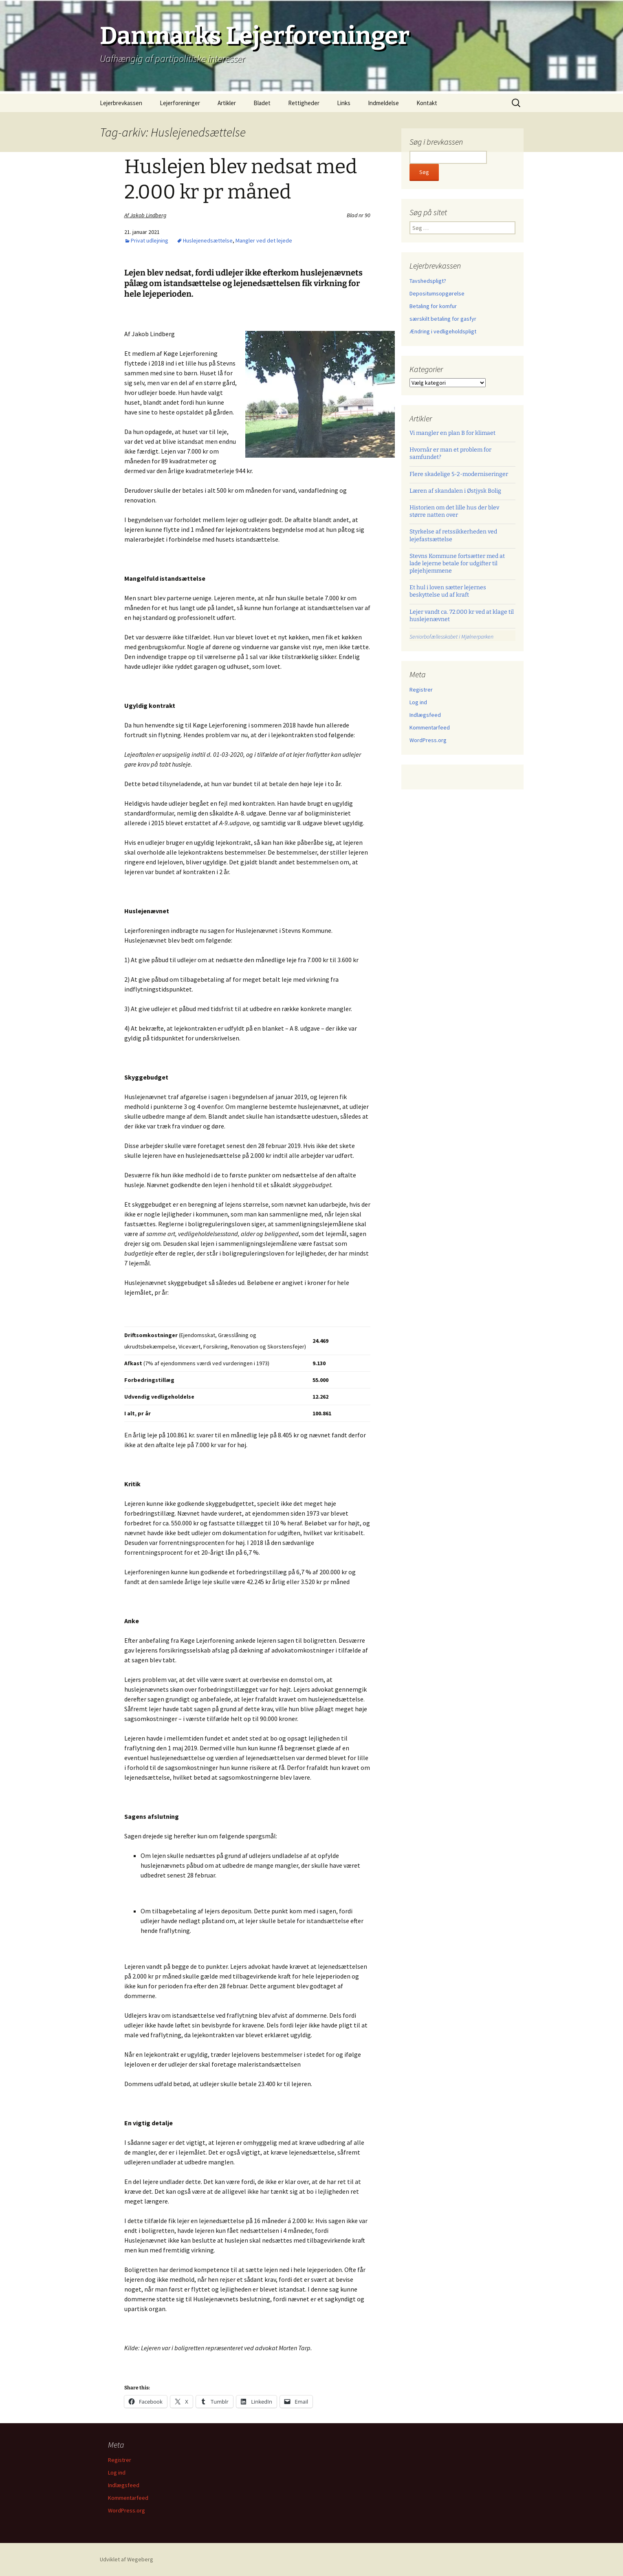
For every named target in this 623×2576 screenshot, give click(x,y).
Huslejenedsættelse (208, 240)
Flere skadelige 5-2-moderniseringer (458, 474)
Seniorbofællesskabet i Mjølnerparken (451, 636)
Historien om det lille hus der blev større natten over (454, 511)
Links (343, 103)
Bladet (262, 103)
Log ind (418, 702)
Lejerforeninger (180, 103)
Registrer (421, 689)
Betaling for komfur (433, 306)
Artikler (227, 103)
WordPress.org (428, 740)
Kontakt (426, 103)
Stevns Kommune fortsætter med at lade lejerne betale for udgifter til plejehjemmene (457, 563)
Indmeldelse (383, 103)
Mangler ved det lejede (264, 240)
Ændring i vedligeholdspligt (442, 331)
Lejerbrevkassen (121, 103)
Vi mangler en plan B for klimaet (452, 433)
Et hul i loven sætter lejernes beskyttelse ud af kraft (447, 591)
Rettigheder (303, 103)
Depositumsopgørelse (436, 293)
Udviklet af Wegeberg (126, 2559)
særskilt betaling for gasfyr (442, 318)
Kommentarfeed (429, 727)
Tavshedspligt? (427, 280)
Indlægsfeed (425, 714)
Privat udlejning (149, 240)
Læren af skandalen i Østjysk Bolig (455, 490)
